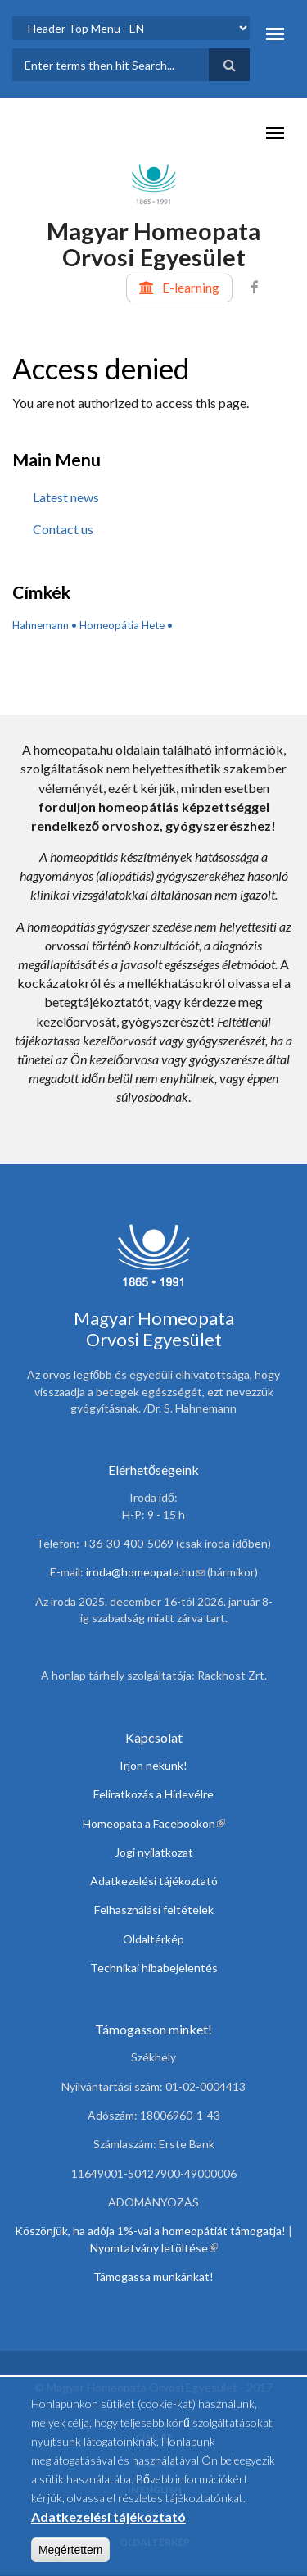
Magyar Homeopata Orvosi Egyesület (153, 243)
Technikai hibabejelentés (154, 1968)
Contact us (63, 529)
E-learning (190, 287)
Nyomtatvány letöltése (154, 2248)
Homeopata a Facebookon (154, 1823)
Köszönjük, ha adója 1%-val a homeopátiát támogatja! (150, 2231)
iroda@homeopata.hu (145, 1572)
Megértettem (70, 2558)
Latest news (66, 497)
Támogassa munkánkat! (153, 2276)
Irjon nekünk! (153, 1765)
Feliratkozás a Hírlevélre (153, 1794)
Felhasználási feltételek (154, 1909)
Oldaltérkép (153, 1939)
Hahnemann (40, 625)
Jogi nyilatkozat (154, 1852)
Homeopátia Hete (122, 625)
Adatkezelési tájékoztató (154, 1881)
